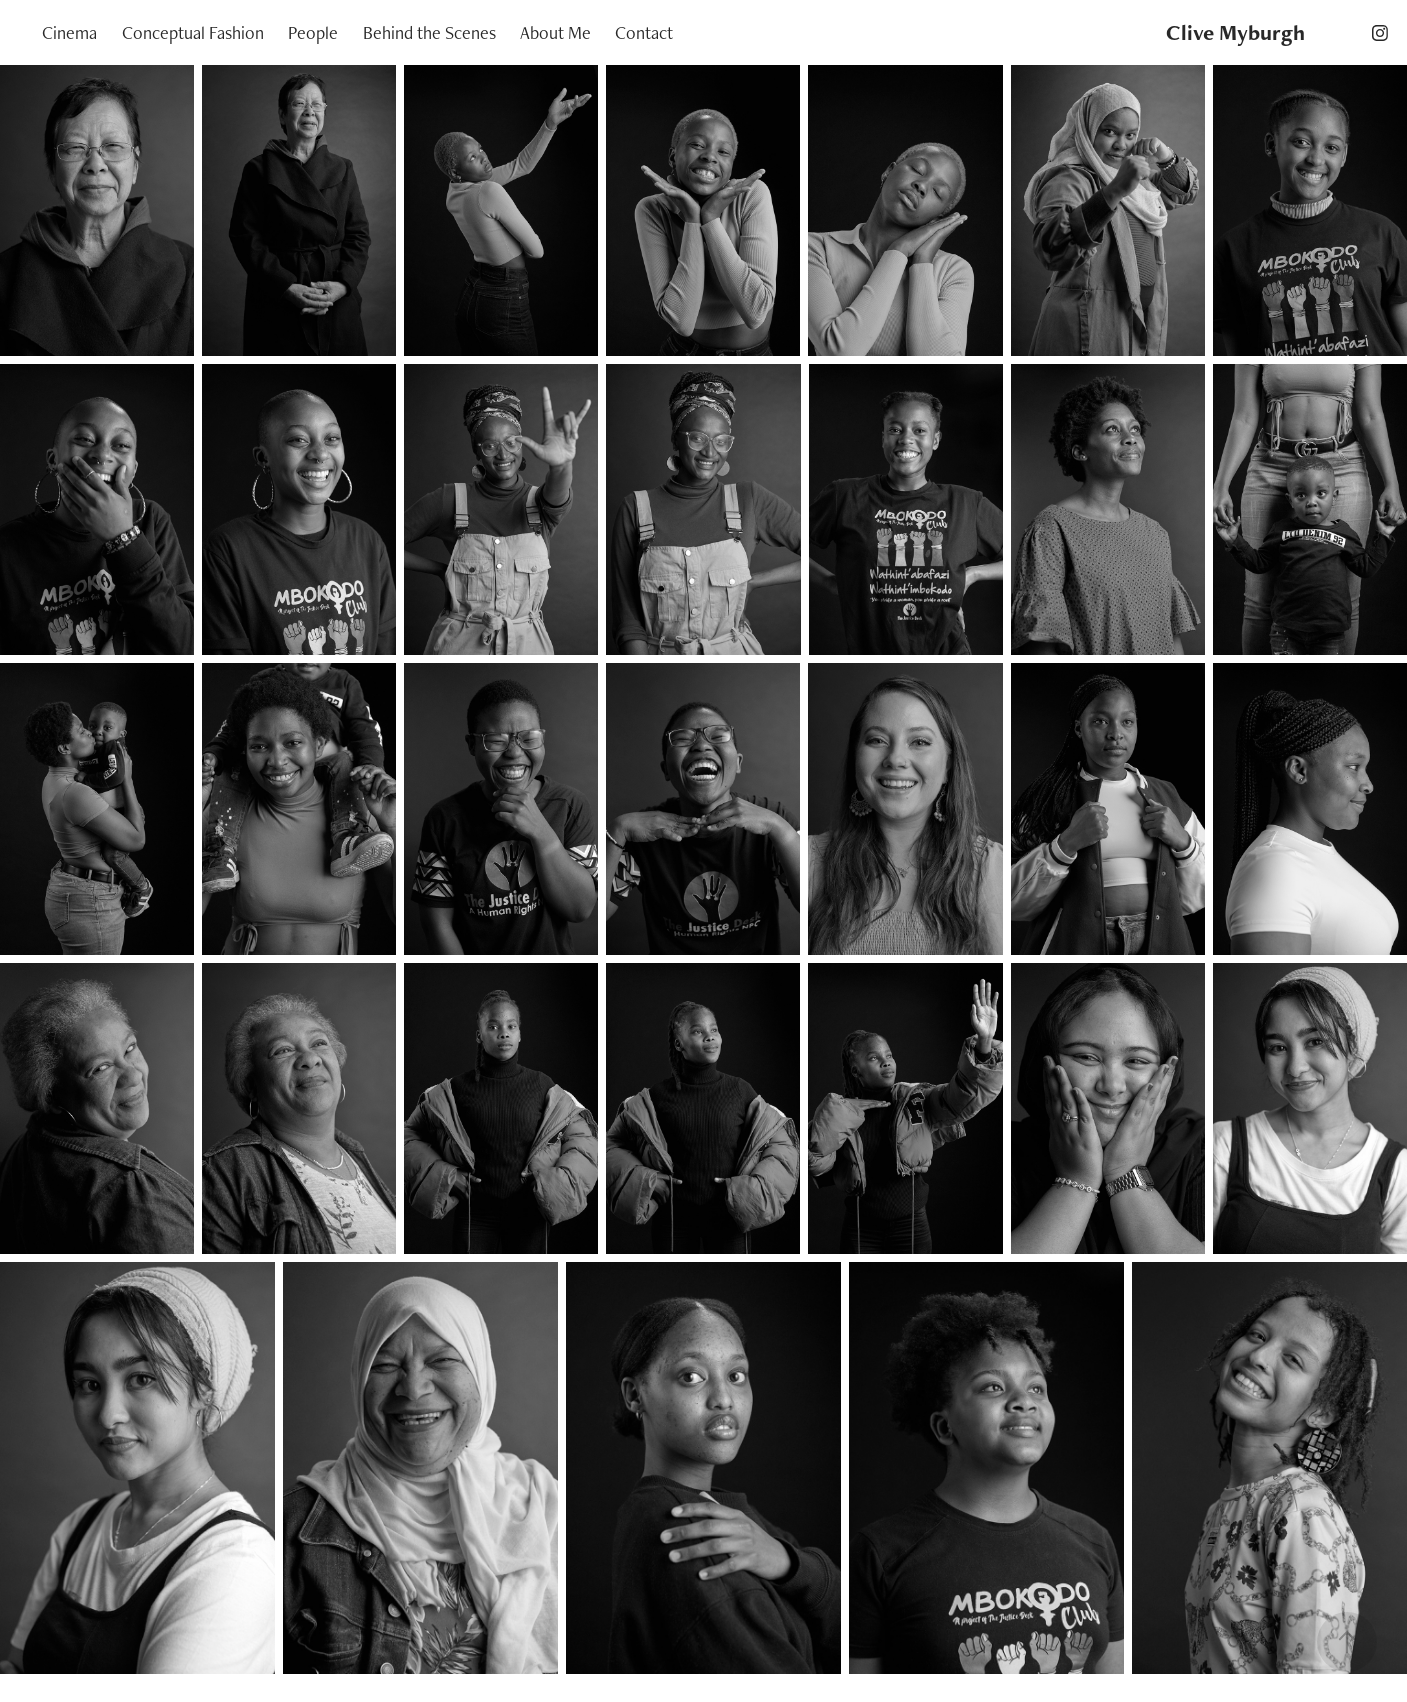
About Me (555, 32)
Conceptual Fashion (193, 32)
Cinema (69, 32)
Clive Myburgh (1235, 32)
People (313, 32)
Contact (644, 32)
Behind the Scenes (429, 32)
